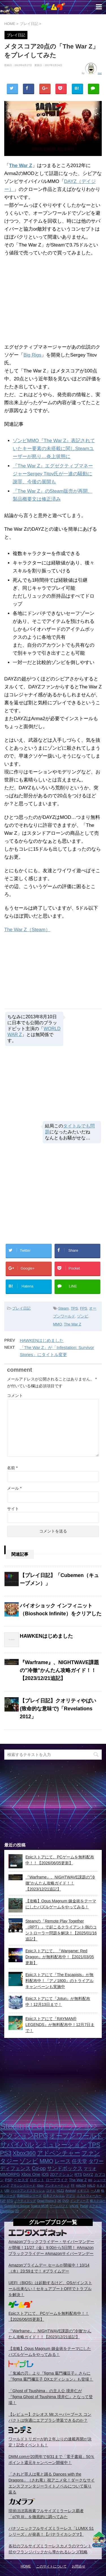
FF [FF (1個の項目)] (73, 2185)
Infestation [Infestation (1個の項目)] (7, 2211)
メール (14, 1488)
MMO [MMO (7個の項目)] (46, 2161)
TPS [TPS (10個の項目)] (94, 2144)
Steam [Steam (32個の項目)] (12, 2126)
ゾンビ (82, 1316)
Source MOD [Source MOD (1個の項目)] (39, 2206)
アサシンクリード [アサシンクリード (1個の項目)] (22, 2185)
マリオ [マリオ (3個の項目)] (90, 2168)
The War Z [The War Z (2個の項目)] (78, 2180)
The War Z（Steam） (27, 929)
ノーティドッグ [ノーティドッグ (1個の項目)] (25, 2200)
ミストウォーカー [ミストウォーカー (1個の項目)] (89, 2195)
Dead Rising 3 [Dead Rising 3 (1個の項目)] (46, 2200)
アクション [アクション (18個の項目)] (79, 2126)
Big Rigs (32, 355)
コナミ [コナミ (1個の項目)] (50, 2190)
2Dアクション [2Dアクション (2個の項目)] (61, 2174)
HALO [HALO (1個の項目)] (91, 2185)
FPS (83, 1308)
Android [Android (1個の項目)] (70, 2190)
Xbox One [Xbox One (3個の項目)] (30, 2174)
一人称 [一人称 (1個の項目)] (95, 2190)
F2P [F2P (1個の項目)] (3, 2200)
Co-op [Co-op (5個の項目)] (39, 2168)
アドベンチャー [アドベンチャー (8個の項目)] (58, 2153)
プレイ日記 (21, 1308)
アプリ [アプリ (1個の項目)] (70, 2195)
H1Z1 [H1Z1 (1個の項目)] (60, 2190)
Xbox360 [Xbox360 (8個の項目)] (24, 2153)
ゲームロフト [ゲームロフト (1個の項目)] (58, 2206)
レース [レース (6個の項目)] (63, 2161)
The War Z (20, 165)
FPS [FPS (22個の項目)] (51, 2126)
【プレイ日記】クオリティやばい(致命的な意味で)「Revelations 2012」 (58, 1708)
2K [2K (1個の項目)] (59, 2200)
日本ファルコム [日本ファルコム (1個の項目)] (54, 2195)
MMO (57, 1324)
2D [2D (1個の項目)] (17, 2211)
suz (100, 73)
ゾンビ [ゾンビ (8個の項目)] (29, 2161)
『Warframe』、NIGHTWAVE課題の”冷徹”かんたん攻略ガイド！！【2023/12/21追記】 (59, 1670)
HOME (26, 2566)
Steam (63, 1308)
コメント (15, 1395)
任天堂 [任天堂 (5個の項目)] (79, 2161)
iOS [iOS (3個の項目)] (45, 2174)
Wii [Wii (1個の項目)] (90, 2180)
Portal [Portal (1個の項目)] (84, 2206)
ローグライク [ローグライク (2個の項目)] (57, 2180)
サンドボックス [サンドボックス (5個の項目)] (65, 2168)
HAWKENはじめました (42, 1340)
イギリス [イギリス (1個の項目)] (83, 2190)
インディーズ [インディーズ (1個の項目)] (79, 2200)
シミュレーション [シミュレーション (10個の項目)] (61, 2144)
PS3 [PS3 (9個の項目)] (5, 2153)
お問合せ (78, 2566)
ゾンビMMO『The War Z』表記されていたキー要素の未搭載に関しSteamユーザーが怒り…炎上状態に (54, 448)
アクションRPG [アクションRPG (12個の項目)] (24, 2135)
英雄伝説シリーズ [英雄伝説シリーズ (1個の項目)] (29, 2195)
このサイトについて (51, 2566)
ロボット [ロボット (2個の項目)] (37, 2180)
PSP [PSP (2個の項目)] (8, 2180)
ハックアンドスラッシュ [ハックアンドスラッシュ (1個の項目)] (28, 2190)
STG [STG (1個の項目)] (10, 2200)
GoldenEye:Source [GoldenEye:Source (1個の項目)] (16, 2206)
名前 (12, 1468)
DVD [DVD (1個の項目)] (65, 2200)
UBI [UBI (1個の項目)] (6, 2190)
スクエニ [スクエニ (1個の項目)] (95, 2206)
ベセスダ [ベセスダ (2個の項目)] (21, 2180)
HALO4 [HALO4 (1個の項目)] (81, 2185)
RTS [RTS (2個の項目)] (78, 2174)
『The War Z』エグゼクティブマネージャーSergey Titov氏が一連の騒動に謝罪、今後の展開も (53, 473)
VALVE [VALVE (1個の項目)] (74, 2206)
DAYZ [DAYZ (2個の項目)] (88, 2174)
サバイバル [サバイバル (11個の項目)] (17, 2144)
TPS (74, 1308)
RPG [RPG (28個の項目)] (34, 2126)
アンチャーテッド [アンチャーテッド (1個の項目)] (57, 2185)
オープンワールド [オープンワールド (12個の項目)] (76, 2135)
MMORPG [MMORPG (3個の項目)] (10, 2174)
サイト (13, 1508)
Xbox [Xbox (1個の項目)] (40, 2185)
